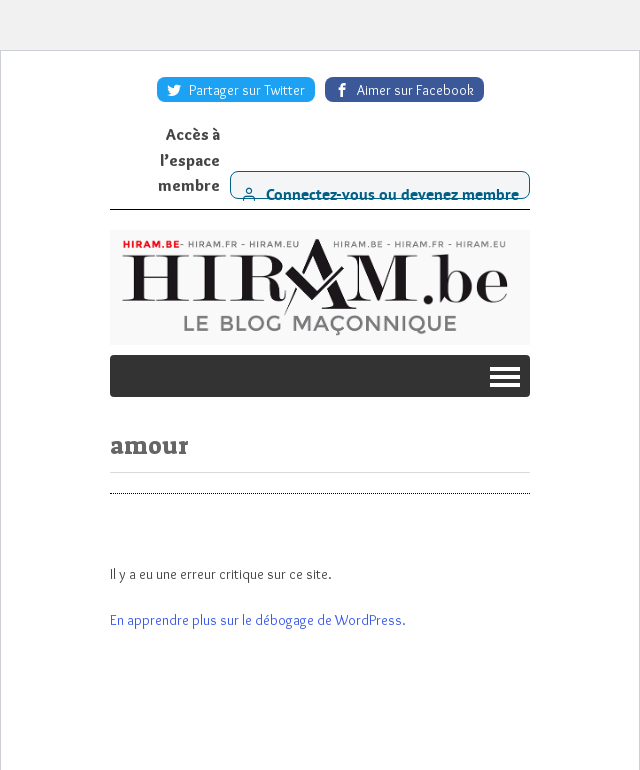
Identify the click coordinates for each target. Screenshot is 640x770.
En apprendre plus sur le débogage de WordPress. (258, 620)
